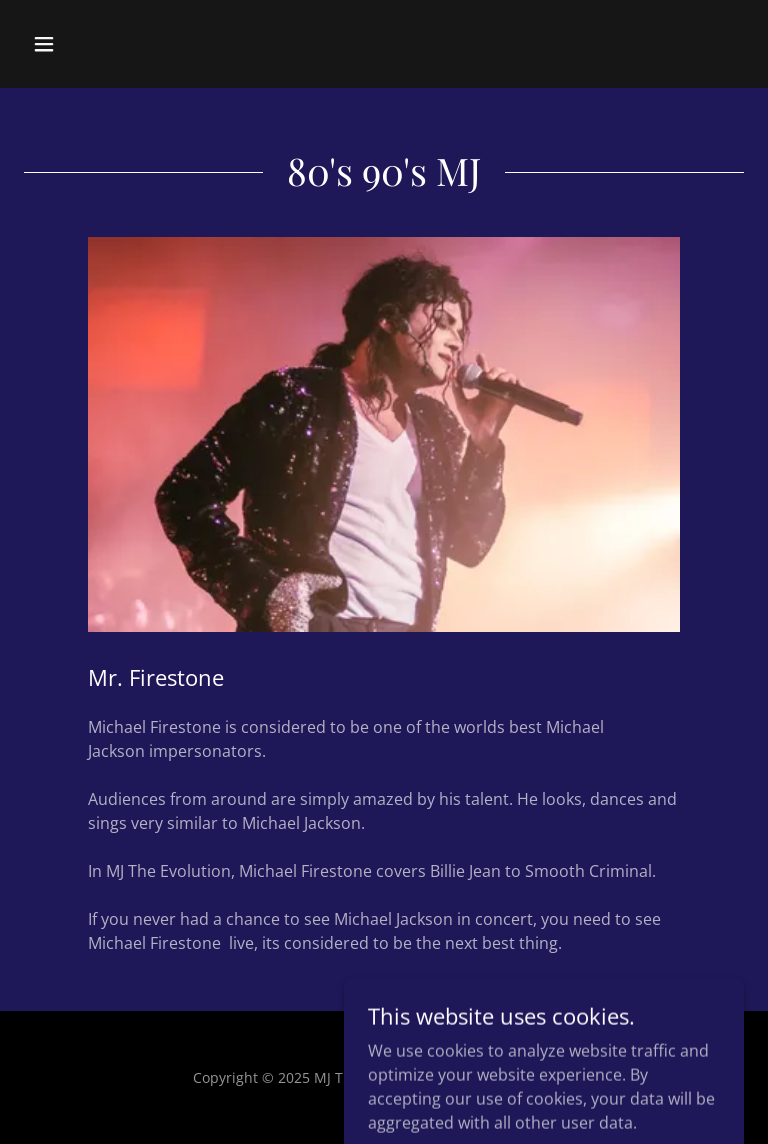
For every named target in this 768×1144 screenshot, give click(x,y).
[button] (106, 44)
